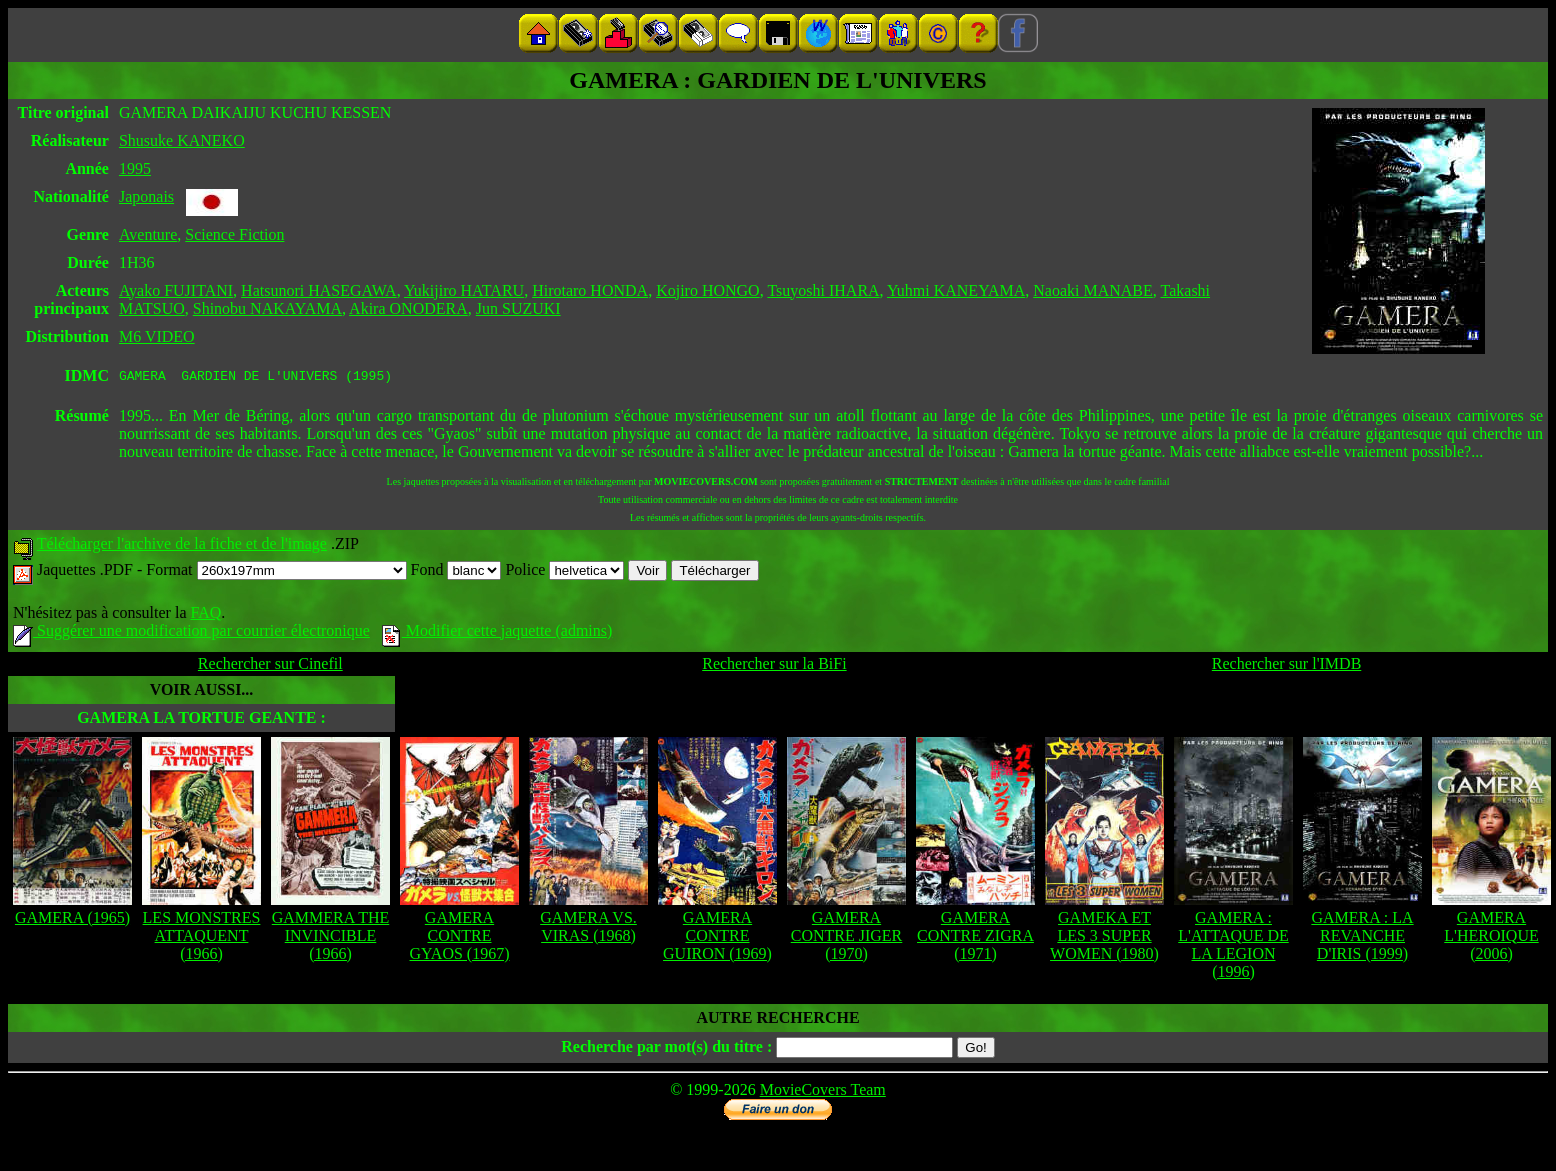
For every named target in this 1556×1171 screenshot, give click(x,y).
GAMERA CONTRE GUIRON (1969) (717, 938)
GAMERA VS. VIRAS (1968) (588, 929)
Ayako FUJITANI (176, 290)
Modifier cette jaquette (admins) (497, 633)
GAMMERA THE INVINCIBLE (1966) (331, 938)
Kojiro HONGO (708, 290)
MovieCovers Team (823, 1092)
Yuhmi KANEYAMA (956, 290)
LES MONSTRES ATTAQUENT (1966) (202, 938)
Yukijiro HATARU (464, 290)
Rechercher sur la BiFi (774, 666)
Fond (456, 572)
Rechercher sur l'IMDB (1287, 666)
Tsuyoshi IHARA (823, 290)
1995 (135, 168)
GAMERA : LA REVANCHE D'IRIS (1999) (1362, 938)
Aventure (148, 234)
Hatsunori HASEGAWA (319, 290)
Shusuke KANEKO (182, 140)
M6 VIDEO (157, 336)
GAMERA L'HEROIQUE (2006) (1491, 938)
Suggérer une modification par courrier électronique (191, 633)
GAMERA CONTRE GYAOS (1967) (460, 938)
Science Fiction (234, 234)
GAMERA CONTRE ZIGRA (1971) (975, 938)
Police (564, 572)
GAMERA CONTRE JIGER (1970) (847, 938)
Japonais (146, 196)
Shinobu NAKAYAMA (267, 308)
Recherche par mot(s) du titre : (666, 1049)
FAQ (205, 615)
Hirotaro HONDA (590, 290)
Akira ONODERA (408, 308)
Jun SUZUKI (518, 308)
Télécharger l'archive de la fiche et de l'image (182, 546)
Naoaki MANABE (1093, 290)
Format (276, 572)
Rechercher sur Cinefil (270, 666)
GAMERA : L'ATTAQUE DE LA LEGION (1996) (1233, 947)
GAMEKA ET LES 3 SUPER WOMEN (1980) (1104, 938)
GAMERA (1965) (72, 920)
